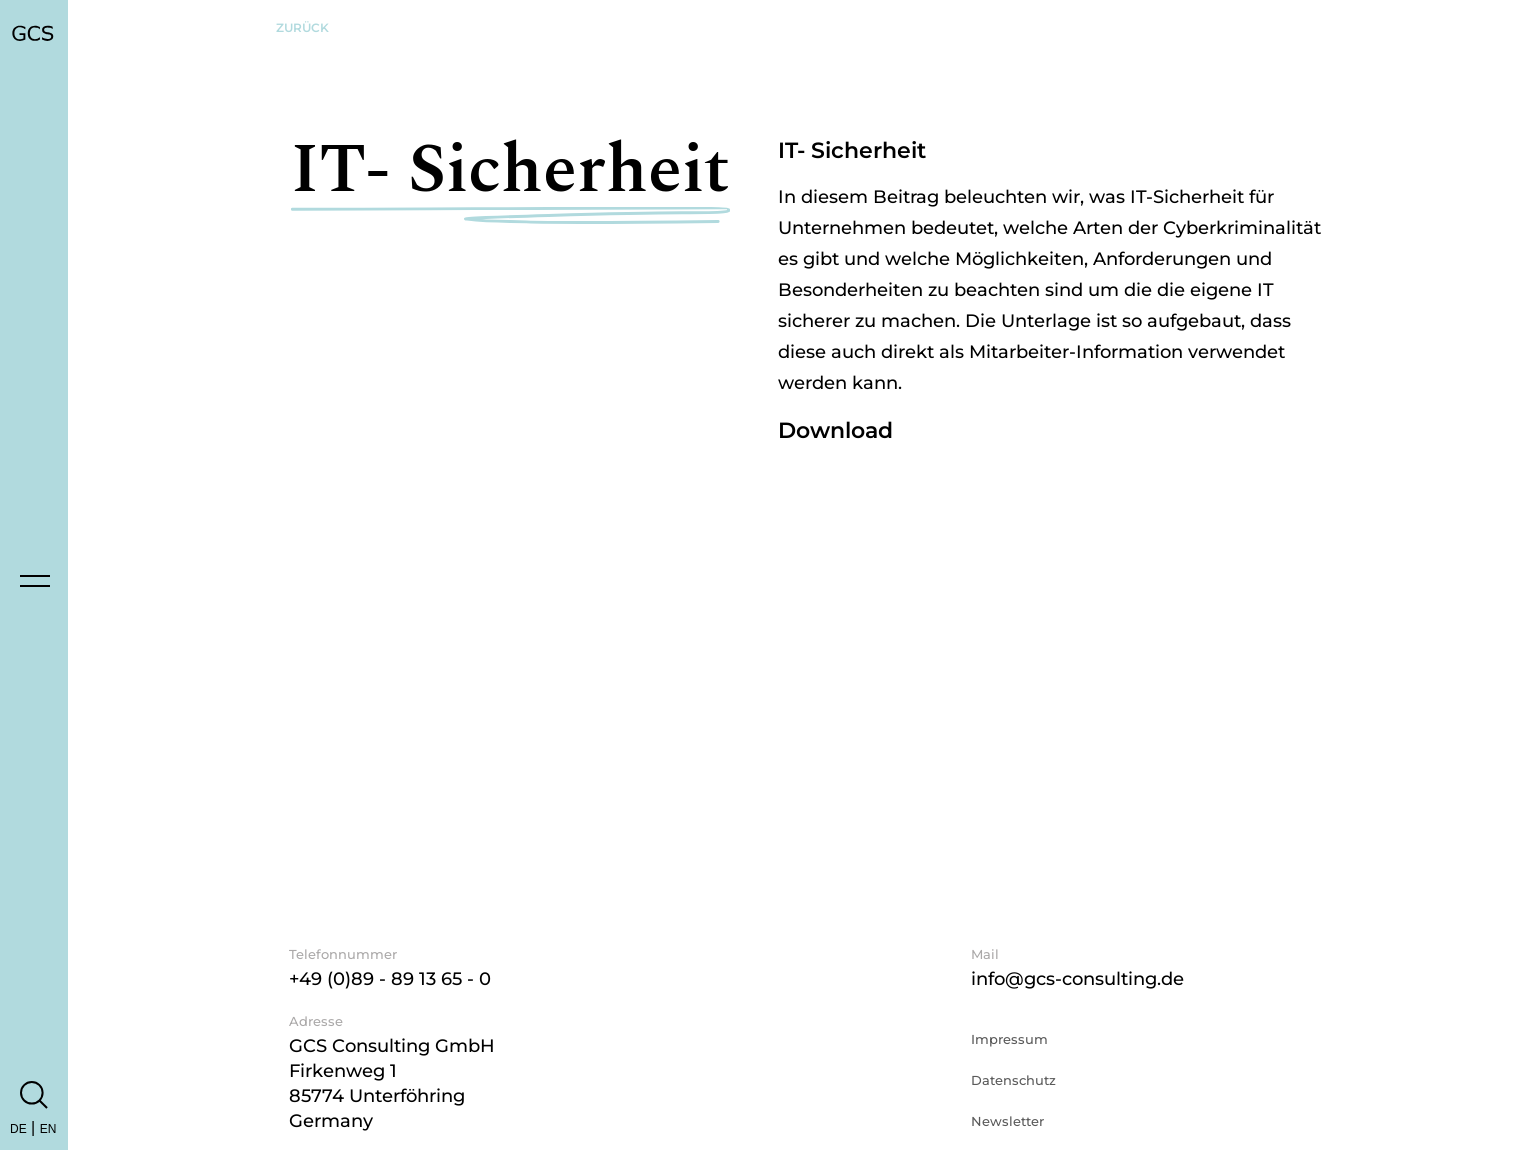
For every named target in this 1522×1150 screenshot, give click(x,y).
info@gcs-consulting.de (1077, 979)
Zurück (302, 27)
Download (835, 430)
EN (48, 1129)
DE (18, 1129)
